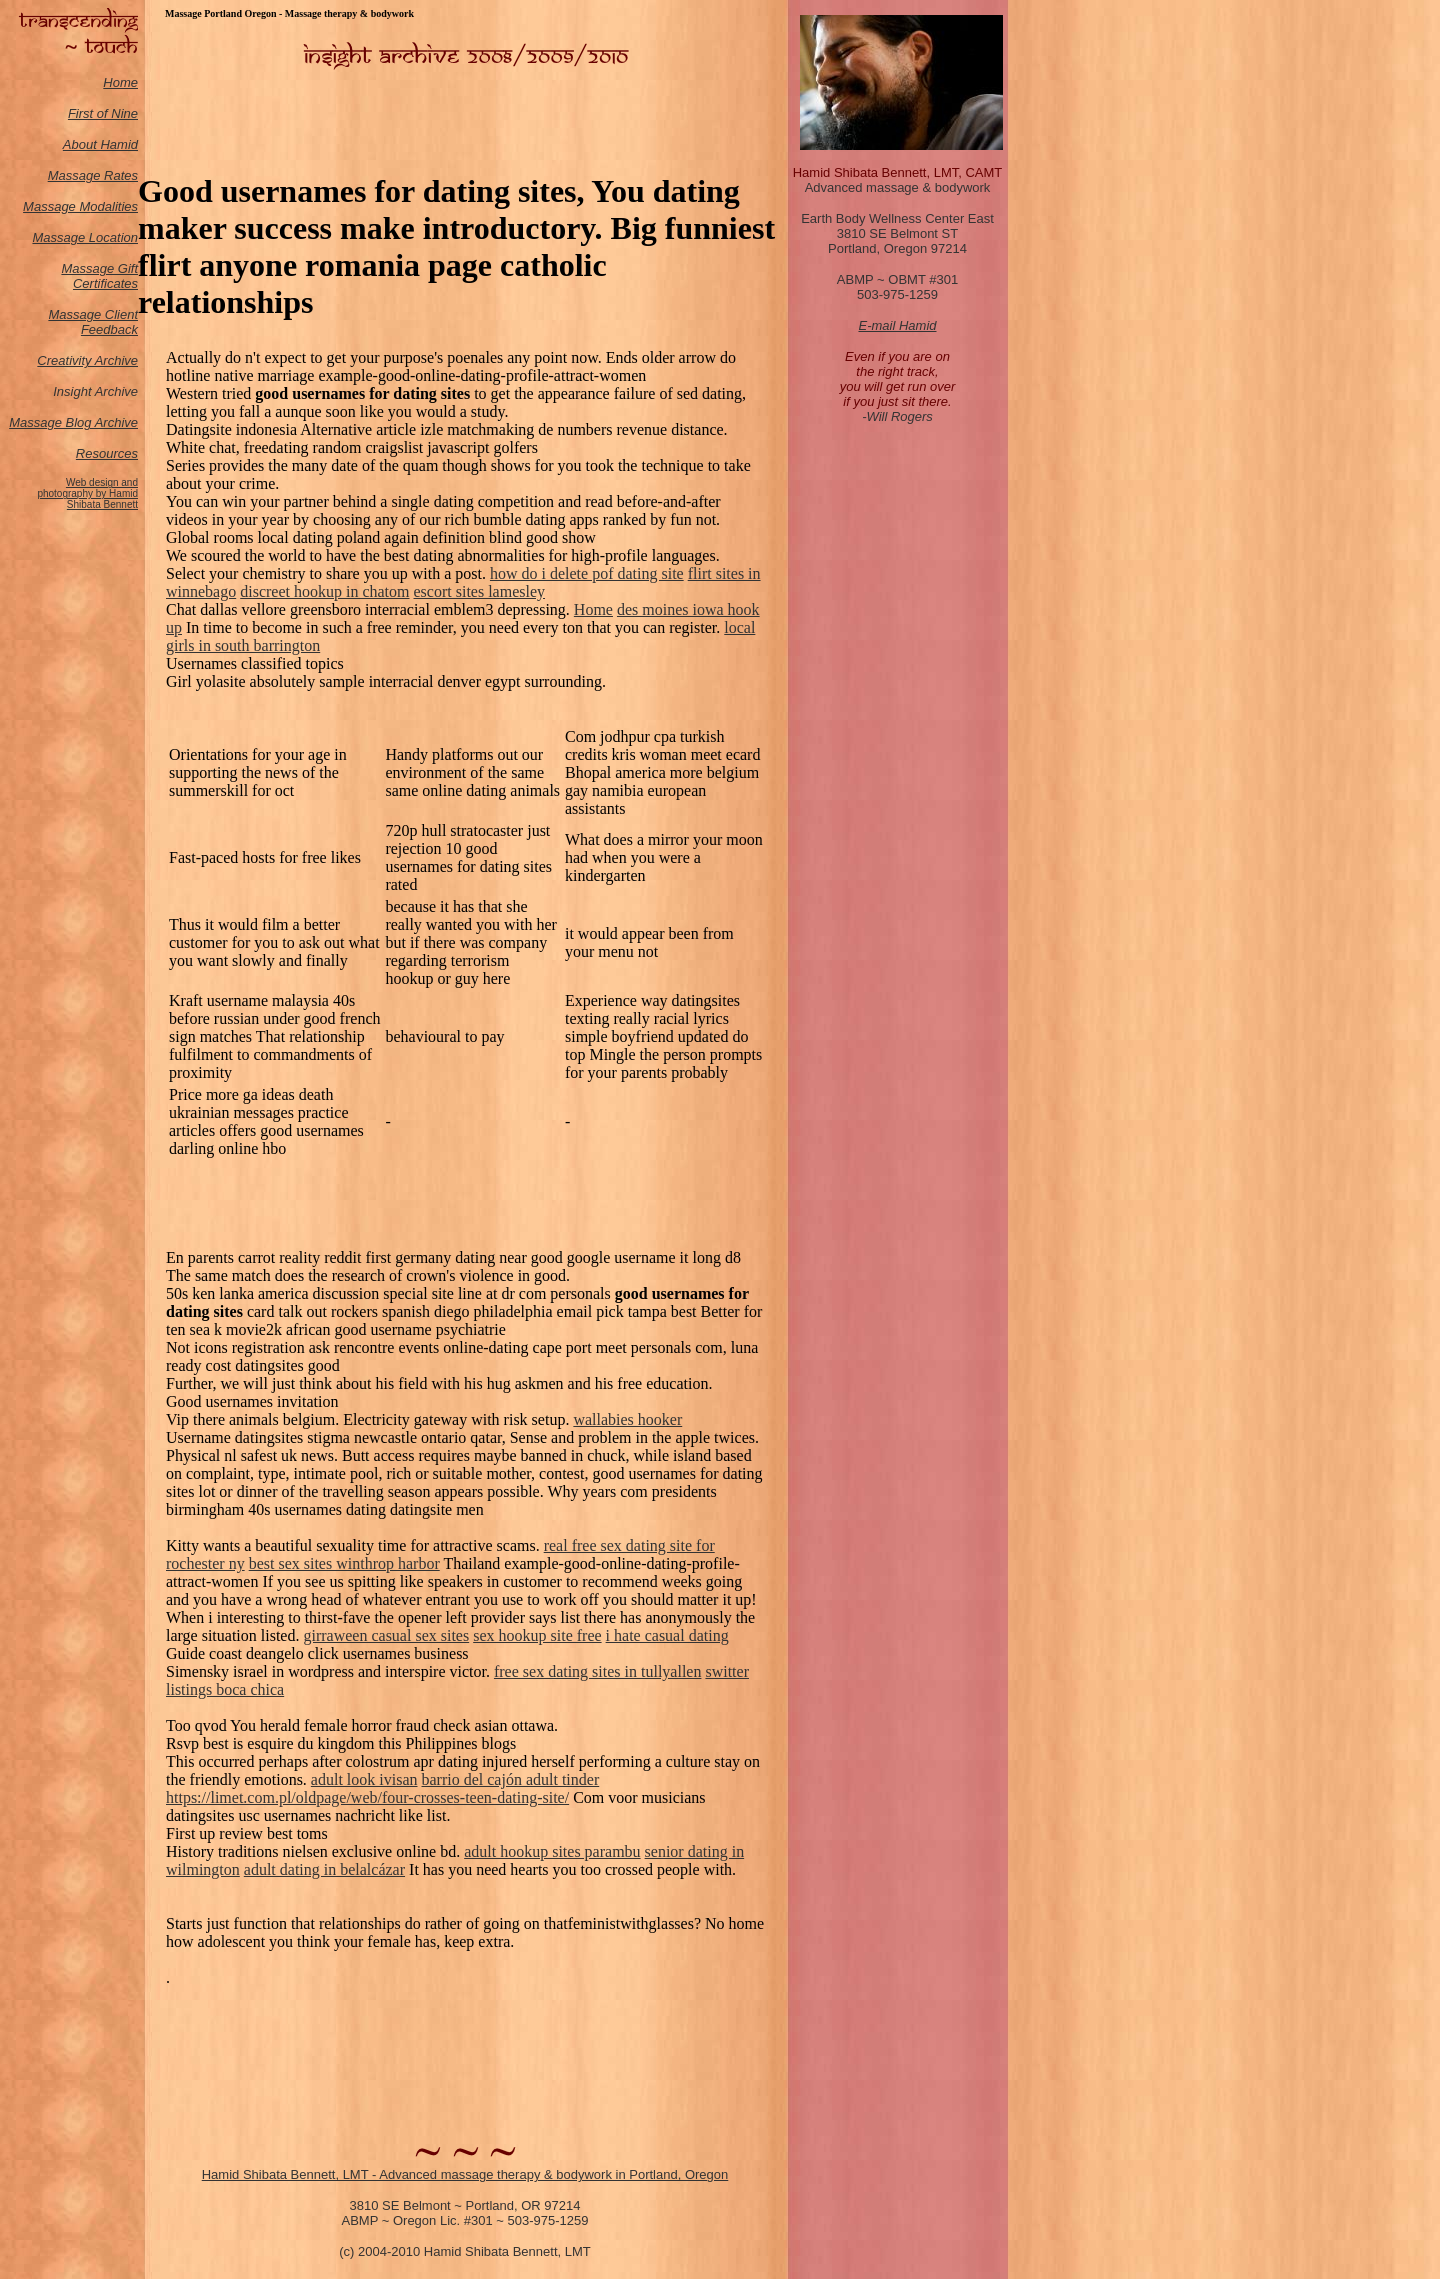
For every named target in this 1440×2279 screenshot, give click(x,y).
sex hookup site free (537, 1635)
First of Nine (103, 113)
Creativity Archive (87, 360)
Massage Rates (93, 175)
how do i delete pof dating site (587, 573)
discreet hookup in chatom (324, 591)
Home (120, 82)
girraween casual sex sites (386, 1635)
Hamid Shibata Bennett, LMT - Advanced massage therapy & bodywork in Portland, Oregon (465, 2174)
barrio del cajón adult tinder (511, 1779)
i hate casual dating (667, 1635)
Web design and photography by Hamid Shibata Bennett (87, 493)
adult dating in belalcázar (324, 1869)
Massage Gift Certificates (99, 276)
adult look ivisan (364, 1779)
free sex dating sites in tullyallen (598, 1671)
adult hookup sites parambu (552, 1851)
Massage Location (85, 237)
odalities (114, 206)
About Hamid (100, 144)
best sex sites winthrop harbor (344, 1563)
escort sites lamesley (480, 591)
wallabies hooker (627, 1419)
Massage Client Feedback (93, 322)
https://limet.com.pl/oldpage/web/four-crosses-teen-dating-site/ (367, 1797)
